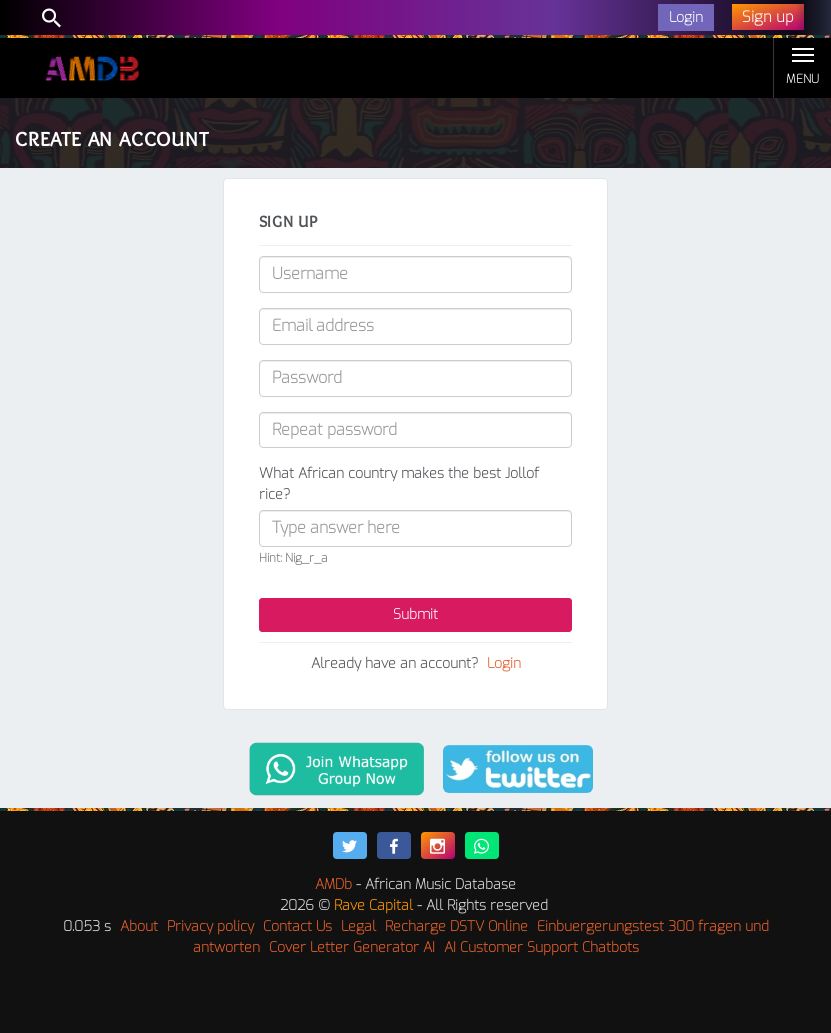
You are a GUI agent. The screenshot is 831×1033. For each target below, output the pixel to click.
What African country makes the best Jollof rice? (399, 484)
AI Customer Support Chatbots (541, 947)
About (139, 926)
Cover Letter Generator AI (352, 947)
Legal (358, 926)
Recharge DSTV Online (456, 926)
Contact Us (297, 926)
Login (504, 663)
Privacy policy (210, 926)
